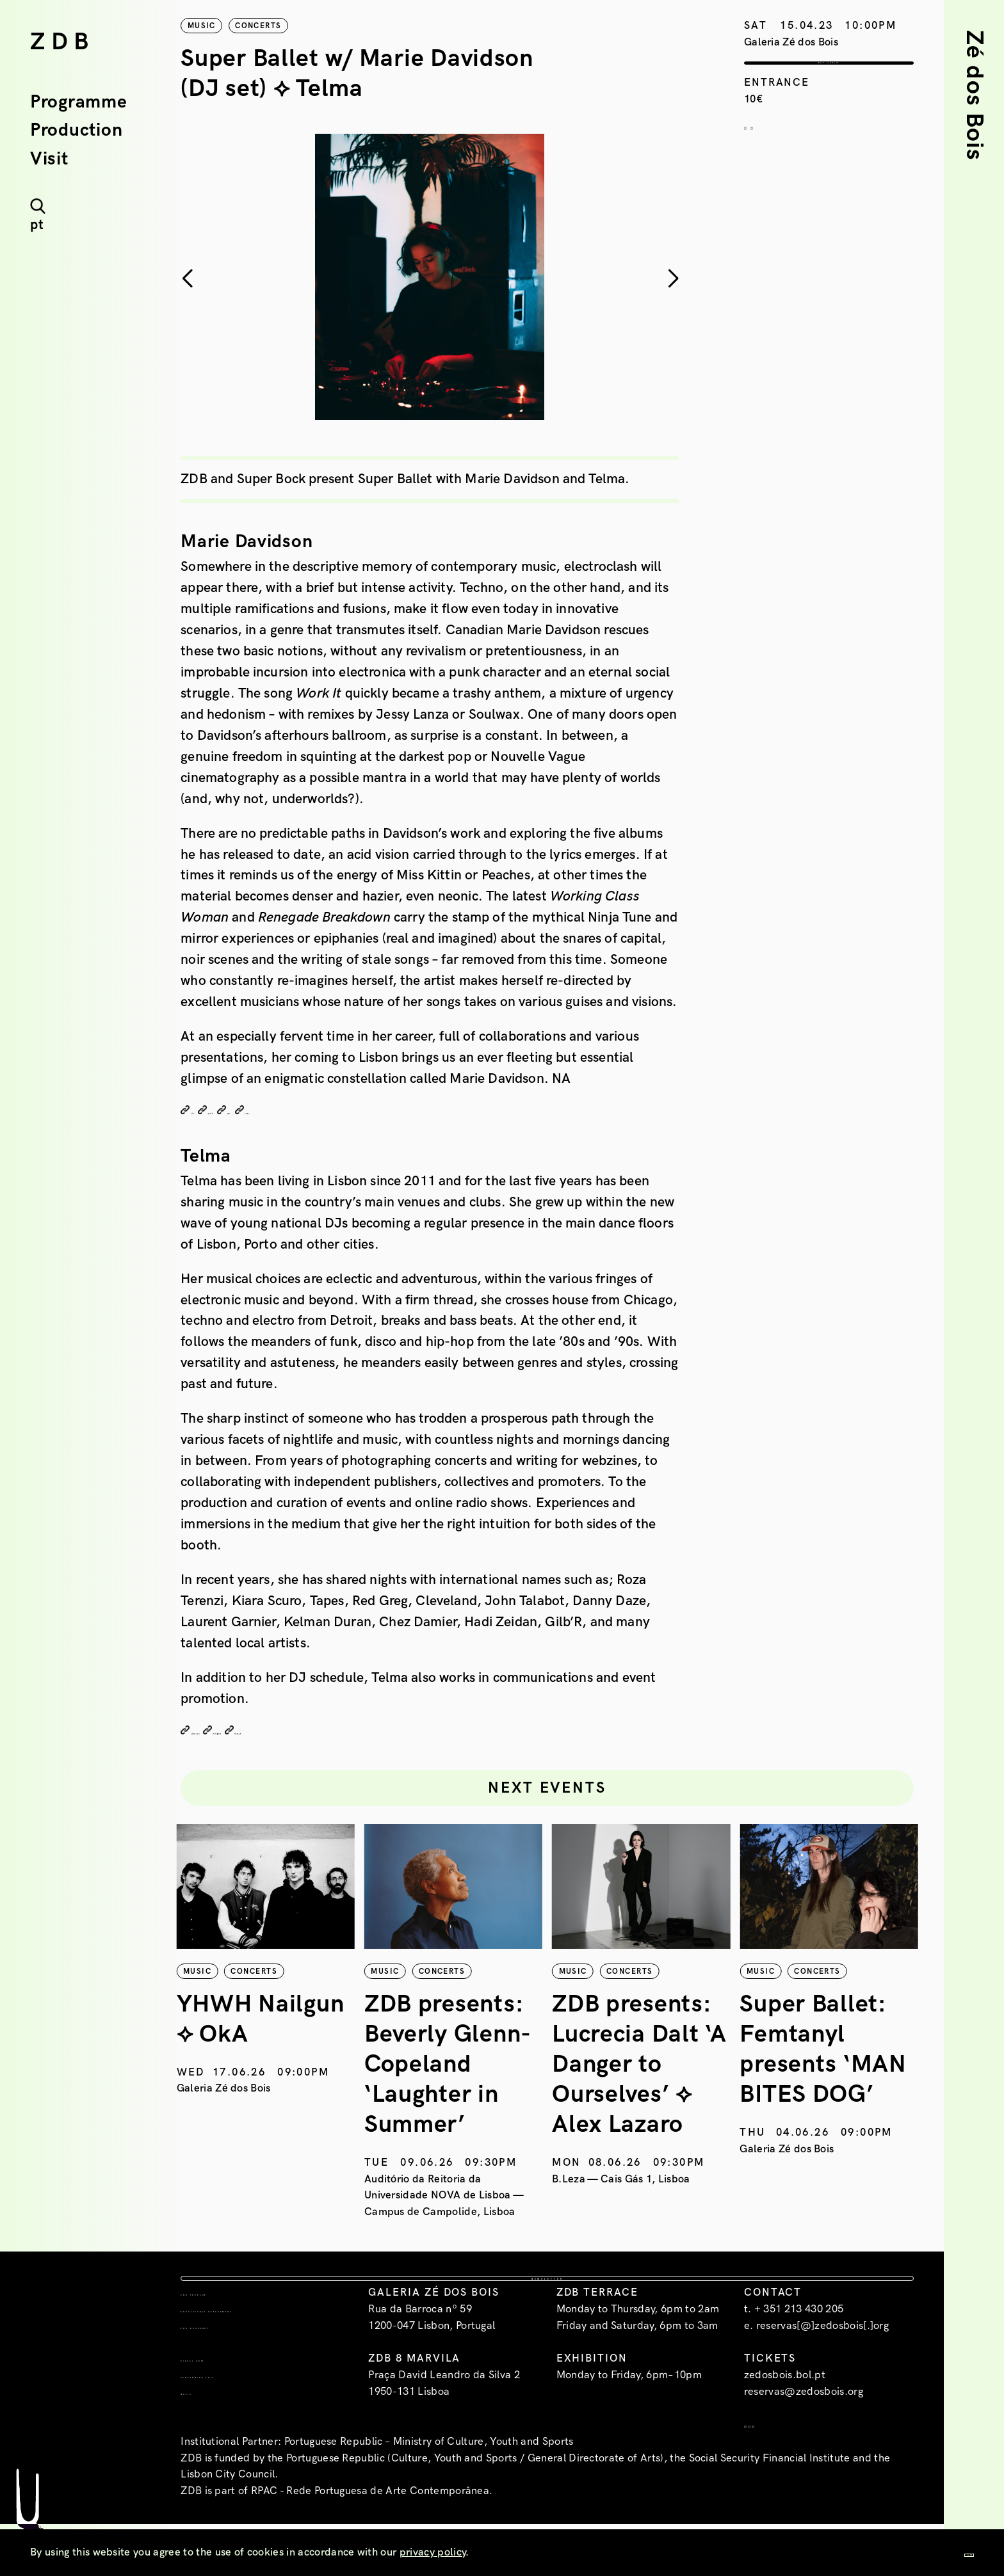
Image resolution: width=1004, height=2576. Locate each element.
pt (37, 225)
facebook (361, 1731)
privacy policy (433, 2552)
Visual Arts (219, 2419)
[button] (672, 279)
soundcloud (221, 1731)
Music (200, 2453)
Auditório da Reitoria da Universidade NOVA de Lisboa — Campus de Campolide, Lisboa (635, 2189)
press (298, 1111)
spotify (247, 1111)
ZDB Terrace (222, 2337)
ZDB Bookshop (227, 2387)
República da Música (231, 2082)
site (201, 1111)
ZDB (62, 42)
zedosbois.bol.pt (784, 2419)
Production (76, 131)
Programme (78, 102)
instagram (294, 1731)
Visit (49, 159)
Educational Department (223, 2362)
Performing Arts (237, 2436)
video (344, 1111)
